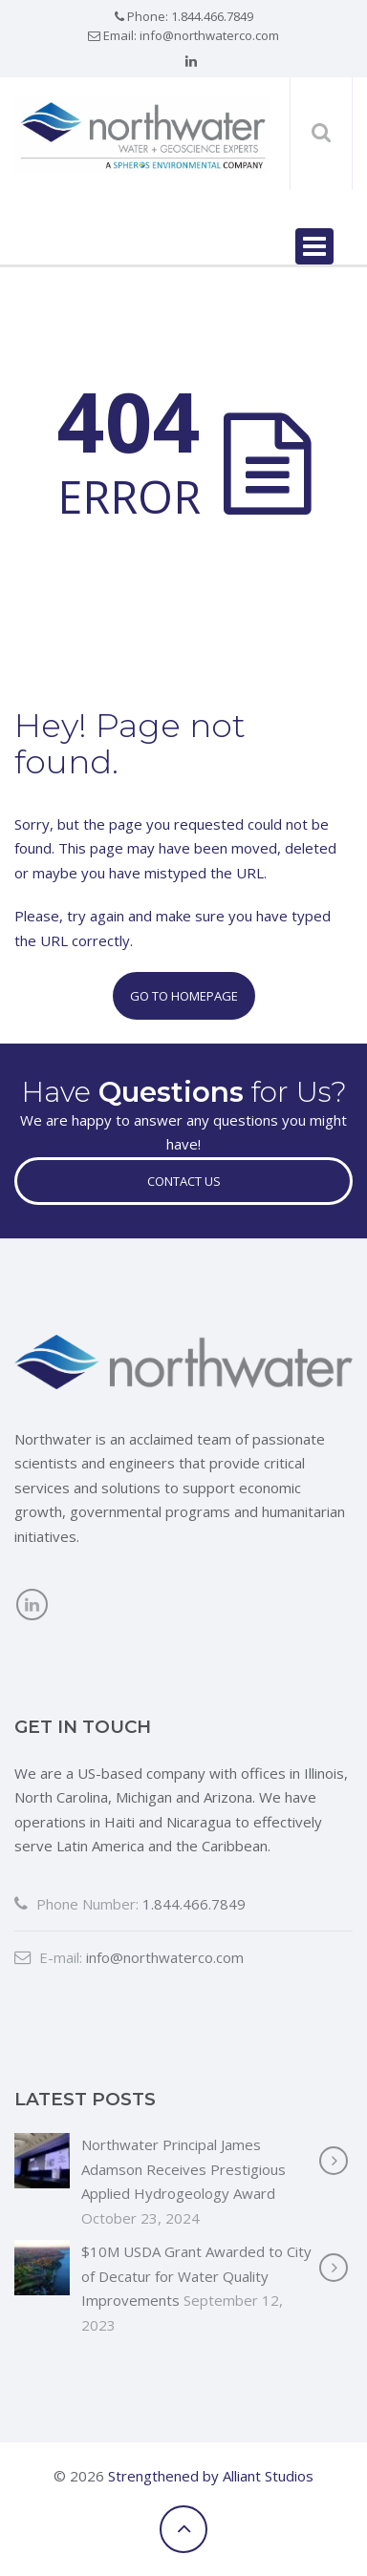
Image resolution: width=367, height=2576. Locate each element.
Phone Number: (76, 1903)
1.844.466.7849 (212, 16)
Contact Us (184, 1181)
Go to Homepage (184, 995)
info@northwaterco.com (209, 35)
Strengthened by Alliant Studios (210, 2475)
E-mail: (48, 1957)
